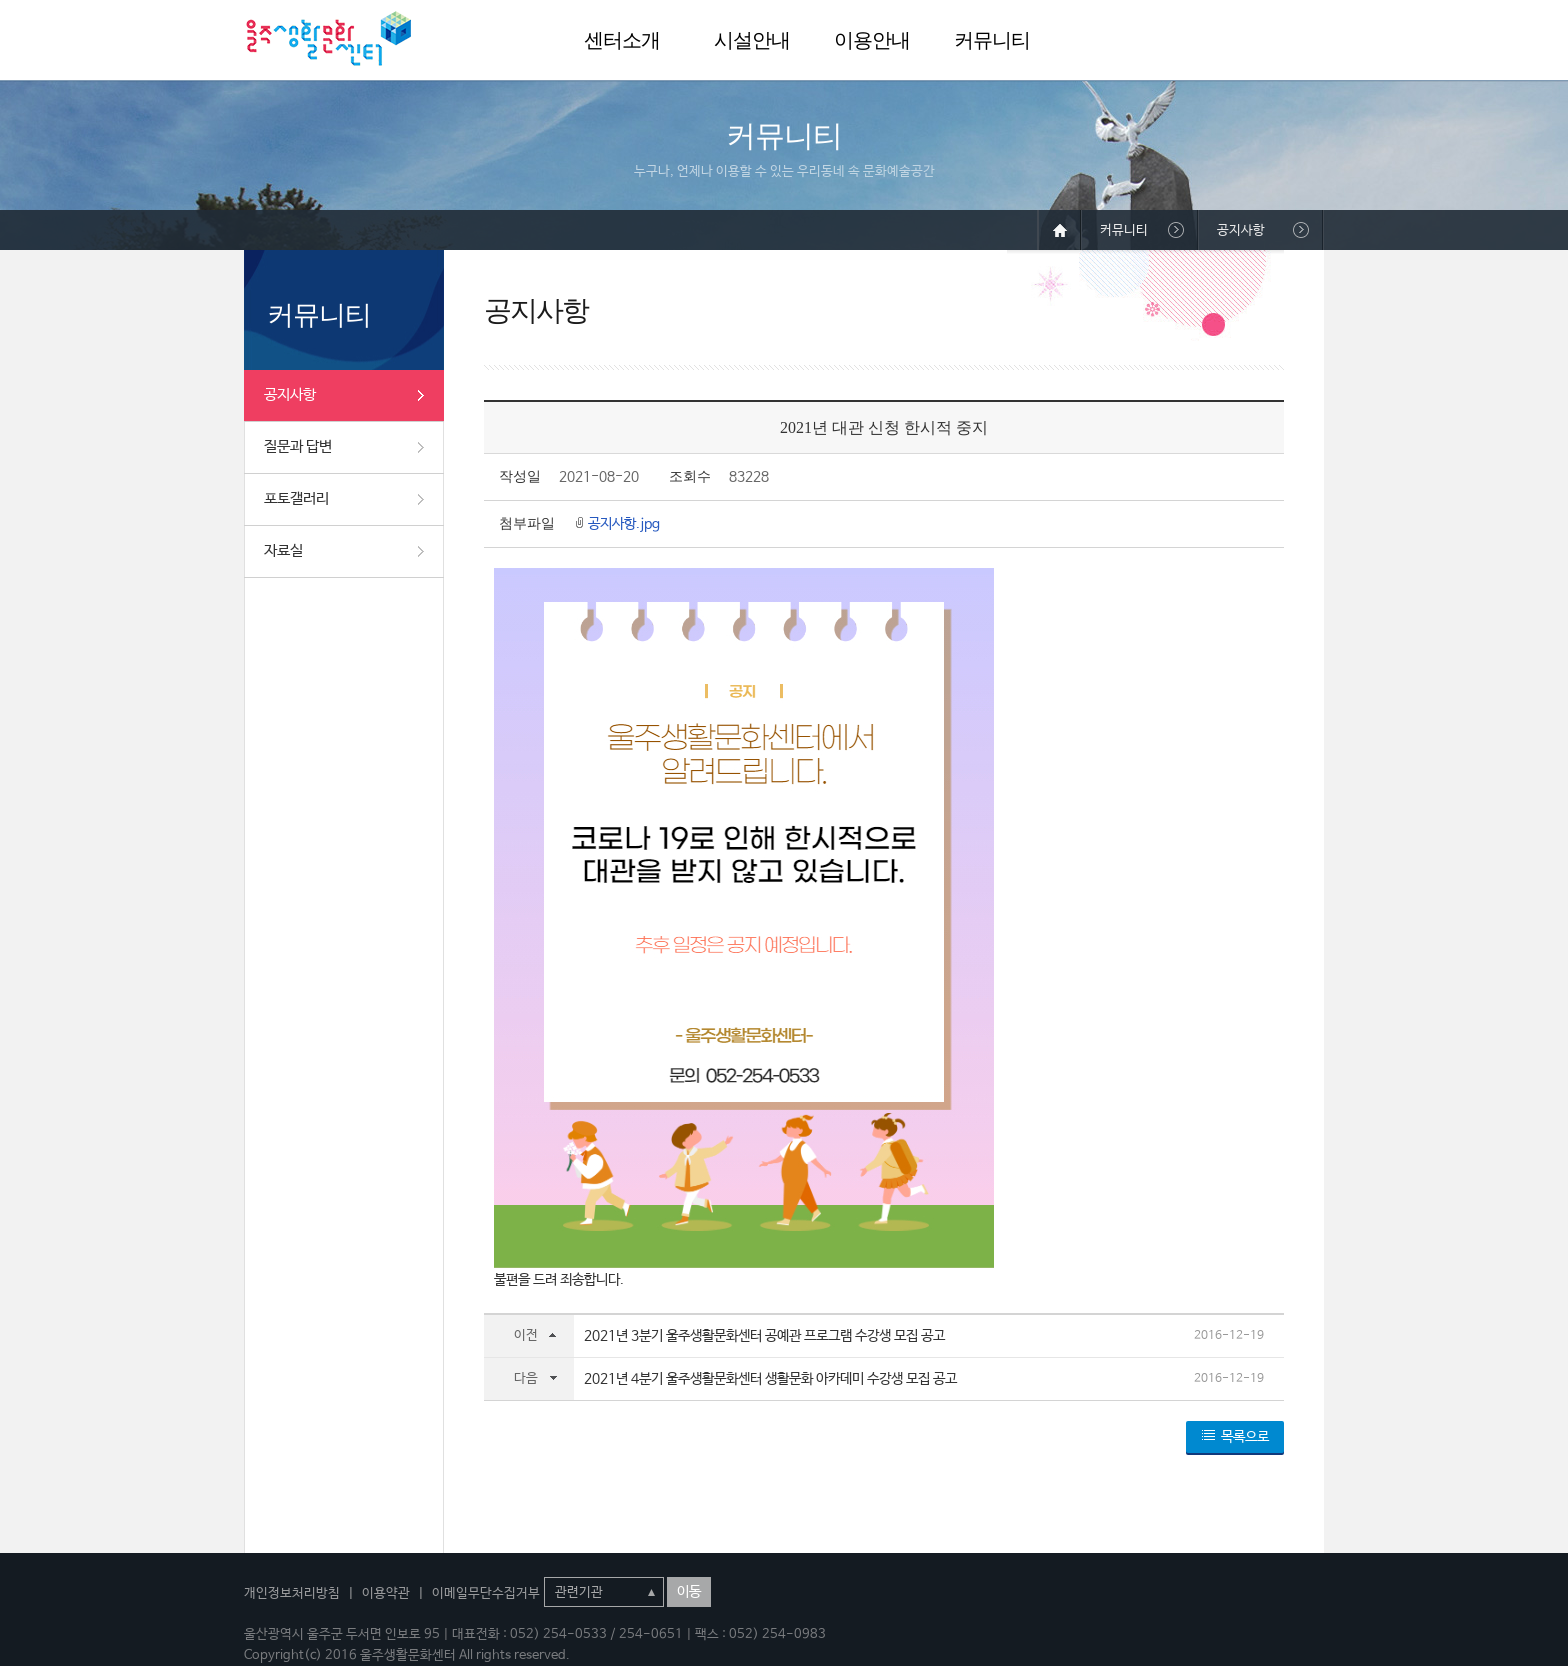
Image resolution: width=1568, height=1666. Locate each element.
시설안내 (752, 40)
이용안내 (872, 40)
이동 (689, 1592)
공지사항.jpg (624, 524)
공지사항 (290, 394)
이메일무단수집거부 (486, 1593)
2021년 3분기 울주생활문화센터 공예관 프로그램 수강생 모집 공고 (764, 1336)
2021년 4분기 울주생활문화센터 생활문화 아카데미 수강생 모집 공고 (770, 1379)
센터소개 (622, 40)
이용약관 (386, 1593)
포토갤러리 (296, 498)
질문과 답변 (298, 446)
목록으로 (1245, 1437)
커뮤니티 (992, 40)
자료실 (283, 550)
